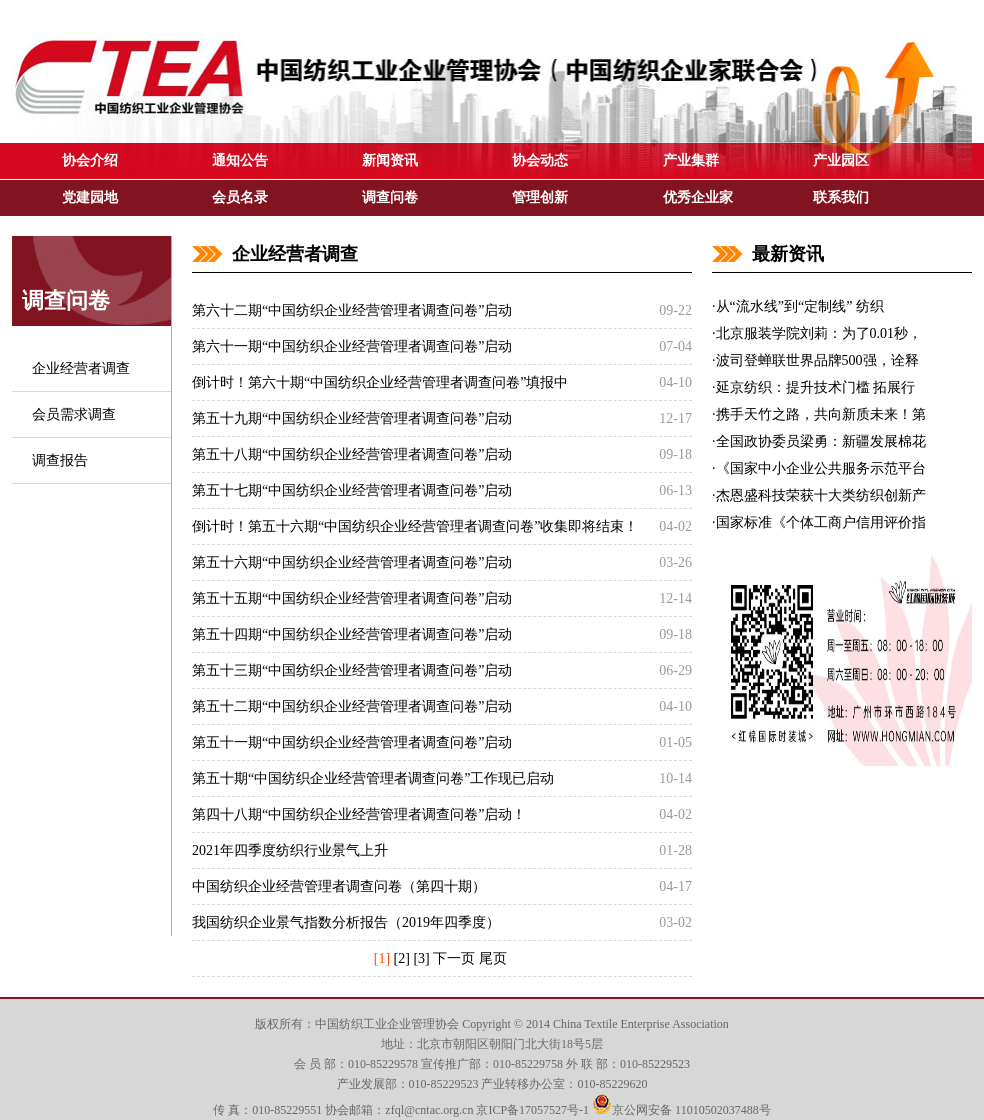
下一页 (454, 958)
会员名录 (240, 197)
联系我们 (841, 197)
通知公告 (240, 160)
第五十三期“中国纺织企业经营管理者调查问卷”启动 (352, 670)
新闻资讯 (390, 160)
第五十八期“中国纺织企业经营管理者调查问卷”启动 (352, 454)
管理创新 (540, 197)
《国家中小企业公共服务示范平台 (821, 468)
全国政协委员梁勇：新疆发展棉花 (821, 441)
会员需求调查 (74, 414)
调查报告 (60, 460)
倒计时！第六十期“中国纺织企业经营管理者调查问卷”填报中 (380, 382)
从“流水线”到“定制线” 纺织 (800, 306)
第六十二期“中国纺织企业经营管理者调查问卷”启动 (352, 310)
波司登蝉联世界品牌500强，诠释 (817, 360)
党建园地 (90, 197)
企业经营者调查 (81, 368)
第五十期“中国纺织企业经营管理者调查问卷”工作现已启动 (373, 778)
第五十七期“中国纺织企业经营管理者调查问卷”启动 (352, 490)
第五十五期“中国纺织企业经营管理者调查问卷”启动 (352, 598)
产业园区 (841, 160)
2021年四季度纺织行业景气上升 (290, 850)
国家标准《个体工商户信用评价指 (821, 522)
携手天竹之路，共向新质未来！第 (821, 414)
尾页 (493, 958)
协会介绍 (90, 160)
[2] (402, 958)
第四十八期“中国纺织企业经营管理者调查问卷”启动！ (359, 814)
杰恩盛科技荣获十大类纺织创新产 (821, 495)
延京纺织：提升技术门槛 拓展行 (816, 387)
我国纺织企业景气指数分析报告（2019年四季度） (346, 922)
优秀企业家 (698, 197)
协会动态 (540, 160)
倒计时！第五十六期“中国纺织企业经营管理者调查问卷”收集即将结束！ (415, 526)
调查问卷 (390, 197)
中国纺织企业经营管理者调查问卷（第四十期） (339, 886)
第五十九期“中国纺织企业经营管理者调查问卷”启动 (352, 418)
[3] (421, 958)
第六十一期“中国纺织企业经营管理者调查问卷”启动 (352, 346)
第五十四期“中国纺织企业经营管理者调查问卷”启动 (352, 634)
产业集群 (691, 160)
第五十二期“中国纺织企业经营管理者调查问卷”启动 (352, 706)
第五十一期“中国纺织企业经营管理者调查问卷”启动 (352, 742)
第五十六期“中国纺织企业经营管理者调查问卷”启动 (352, 562)
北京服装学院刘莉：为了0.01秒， (819, 333)
